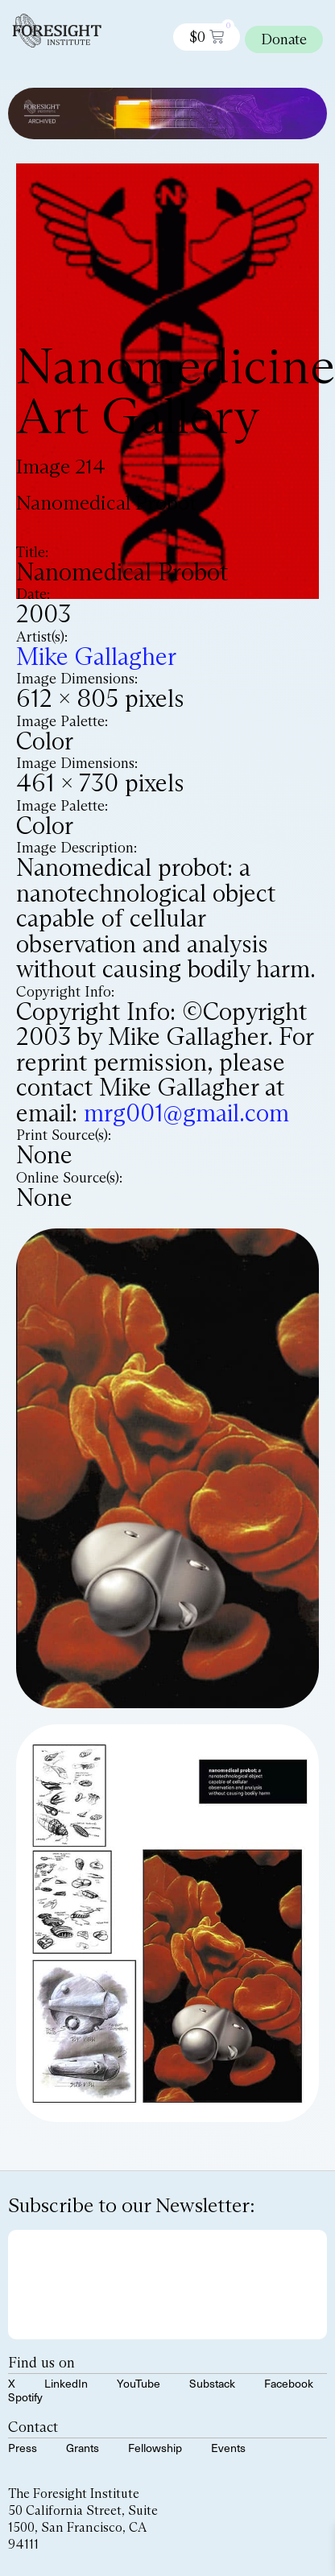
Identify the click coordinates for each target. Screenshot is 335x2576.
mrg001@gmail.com (186, 1113)
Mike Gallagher (96, 656)
